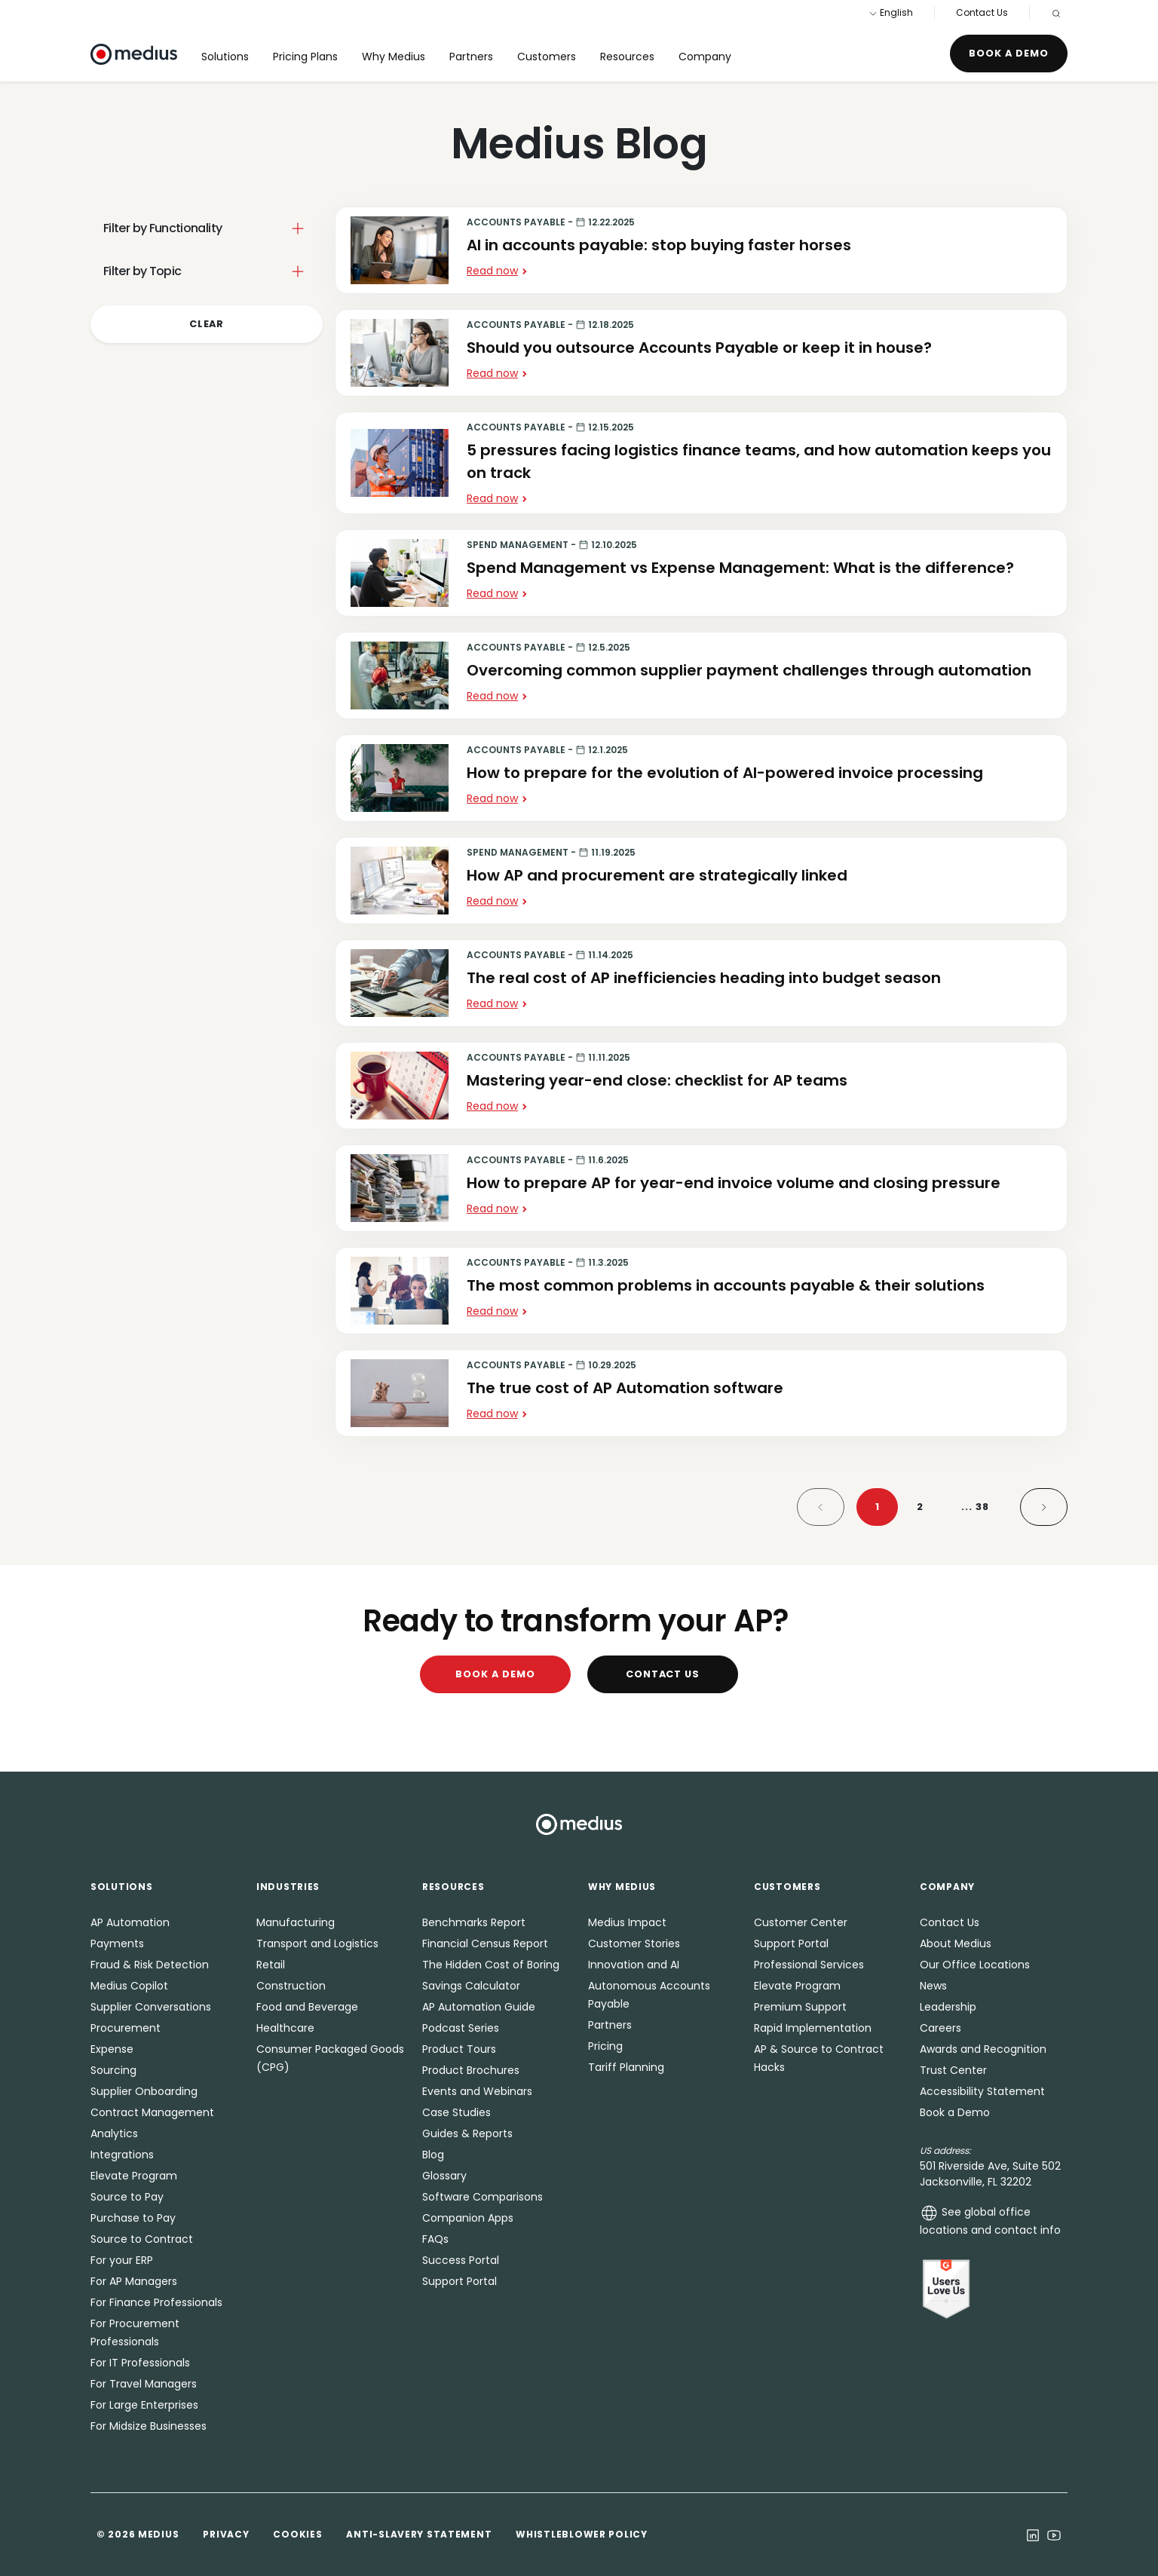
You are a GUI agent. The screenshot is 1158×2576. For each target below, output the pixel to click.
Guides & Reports (467, 2133)
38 (975, 1506)
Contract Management (152, 2112)
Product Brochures (470, 2070)
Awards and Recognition (983, 2049)
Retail (270, 1964)
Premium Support (800, 2006)
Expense (111, 2049)
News (933, 1985)
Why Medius (393, 56)
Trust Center (953, 2070)
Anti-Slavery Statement (419, 2534)
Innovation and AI (633, 1964)
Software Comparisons (482, 2196)
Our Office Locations (975, 1964)
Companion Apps (467, 2217)
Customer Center (800, 1922)
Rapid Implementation (813, 2027)
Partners (471, 56)
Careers (940, 2027)
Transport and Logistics (317, 1943)
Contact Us (982, 12)
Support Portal (459, 2281)
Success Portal (460, 2260)
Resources (627, 56)
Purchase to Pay (133, 2217)
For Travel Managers (143, 2383)
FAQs (435, 2239)
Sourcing (113, 2070)
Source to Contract (141, 2239)
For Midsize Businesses (148, 2426)
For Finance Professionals (156, 2302)
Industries (288, 1886)
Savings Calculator (471, 1985)
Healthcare (285, 2027)
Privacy (226, 2534)
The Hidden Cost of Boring (490, 1964)
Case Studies (456, 2112)
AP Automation (130, 1922)
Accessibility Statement (982, 2091)
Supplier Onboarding (144, 2091)
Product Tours (459, 2049)
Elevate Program (133, 2175)
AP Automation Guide (478, 2006)
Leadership (948, 2006)
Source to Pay (127, 2196)
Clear (207, 323)
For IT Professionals (140, 2362)
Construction (291, 1985)
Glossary (444, 2175)
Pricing (605, 2046)
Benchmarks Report (473, 1922)
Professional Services (809, 1964)
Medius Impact (627, 1922)
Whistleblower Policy (581, 2534)
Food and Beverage (307, 2006)
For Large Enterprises (144, 2404)
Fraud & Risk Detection (149, 1964)
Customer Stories (634, 1943)
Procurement (125, 2027)
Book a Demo (1009, 53)
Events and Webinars (477, 2091)
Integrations (122, 2154)
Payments (117, 1943)
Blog (433, 2154)
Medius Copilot (129, 1985)
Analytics (114, 2133)
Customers (546, 56)
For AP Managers (133, 2281)
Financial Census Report (485, 1943)
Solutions (225, 56)
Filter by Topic (142, 271)
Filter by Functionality (162, 228)
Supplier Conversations (150, 2006)
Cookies (297, 2534)
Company (705, 56)
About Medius (955, 1943)
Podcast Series (460, 2027)
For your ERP (121, 2260)
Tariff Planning (626, 2067)
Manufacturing (295, 1922)
